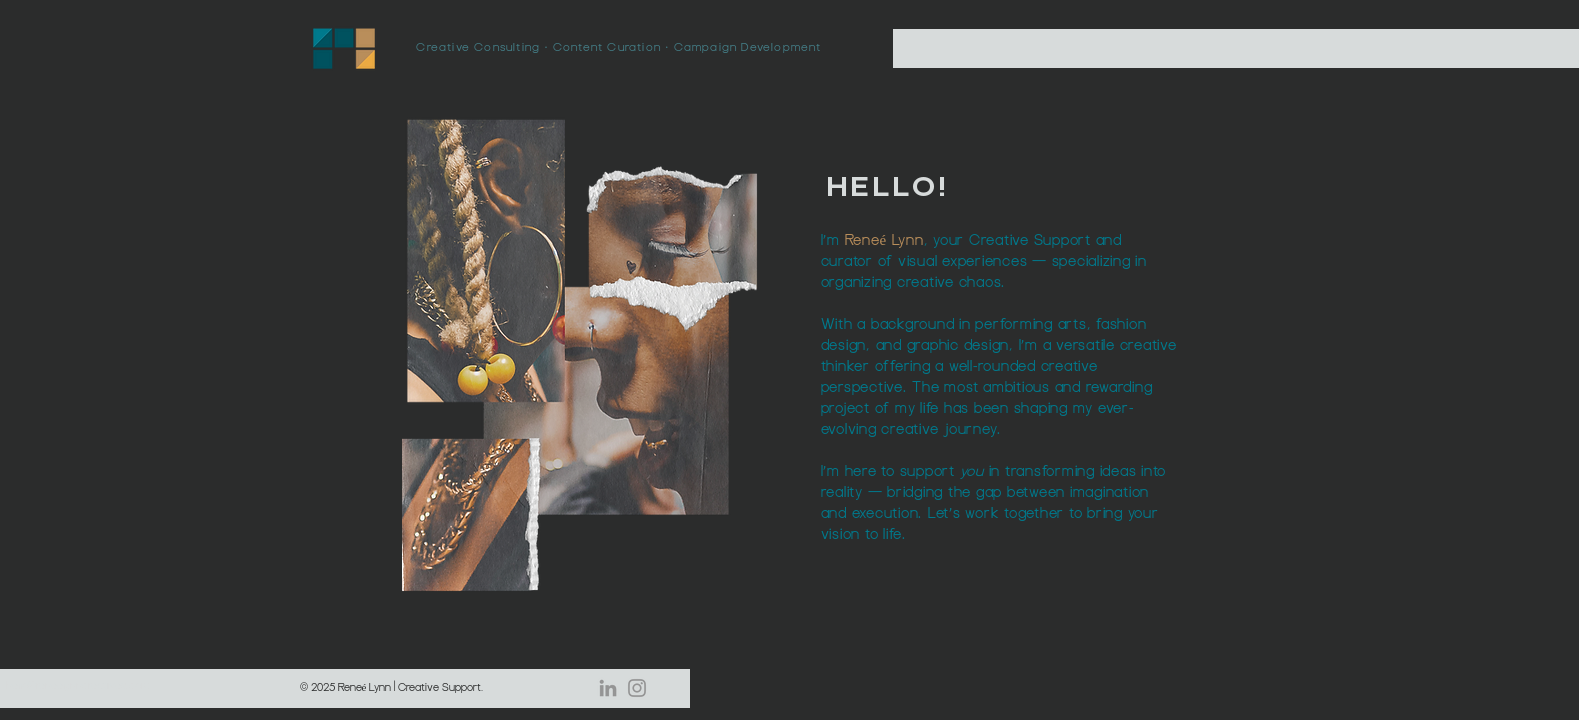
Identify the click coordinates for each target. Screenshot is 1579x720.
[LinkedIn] (608, 688)
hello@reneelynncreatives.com (77, 686)
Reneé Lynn (884, 240)
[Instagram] (637, 688)
